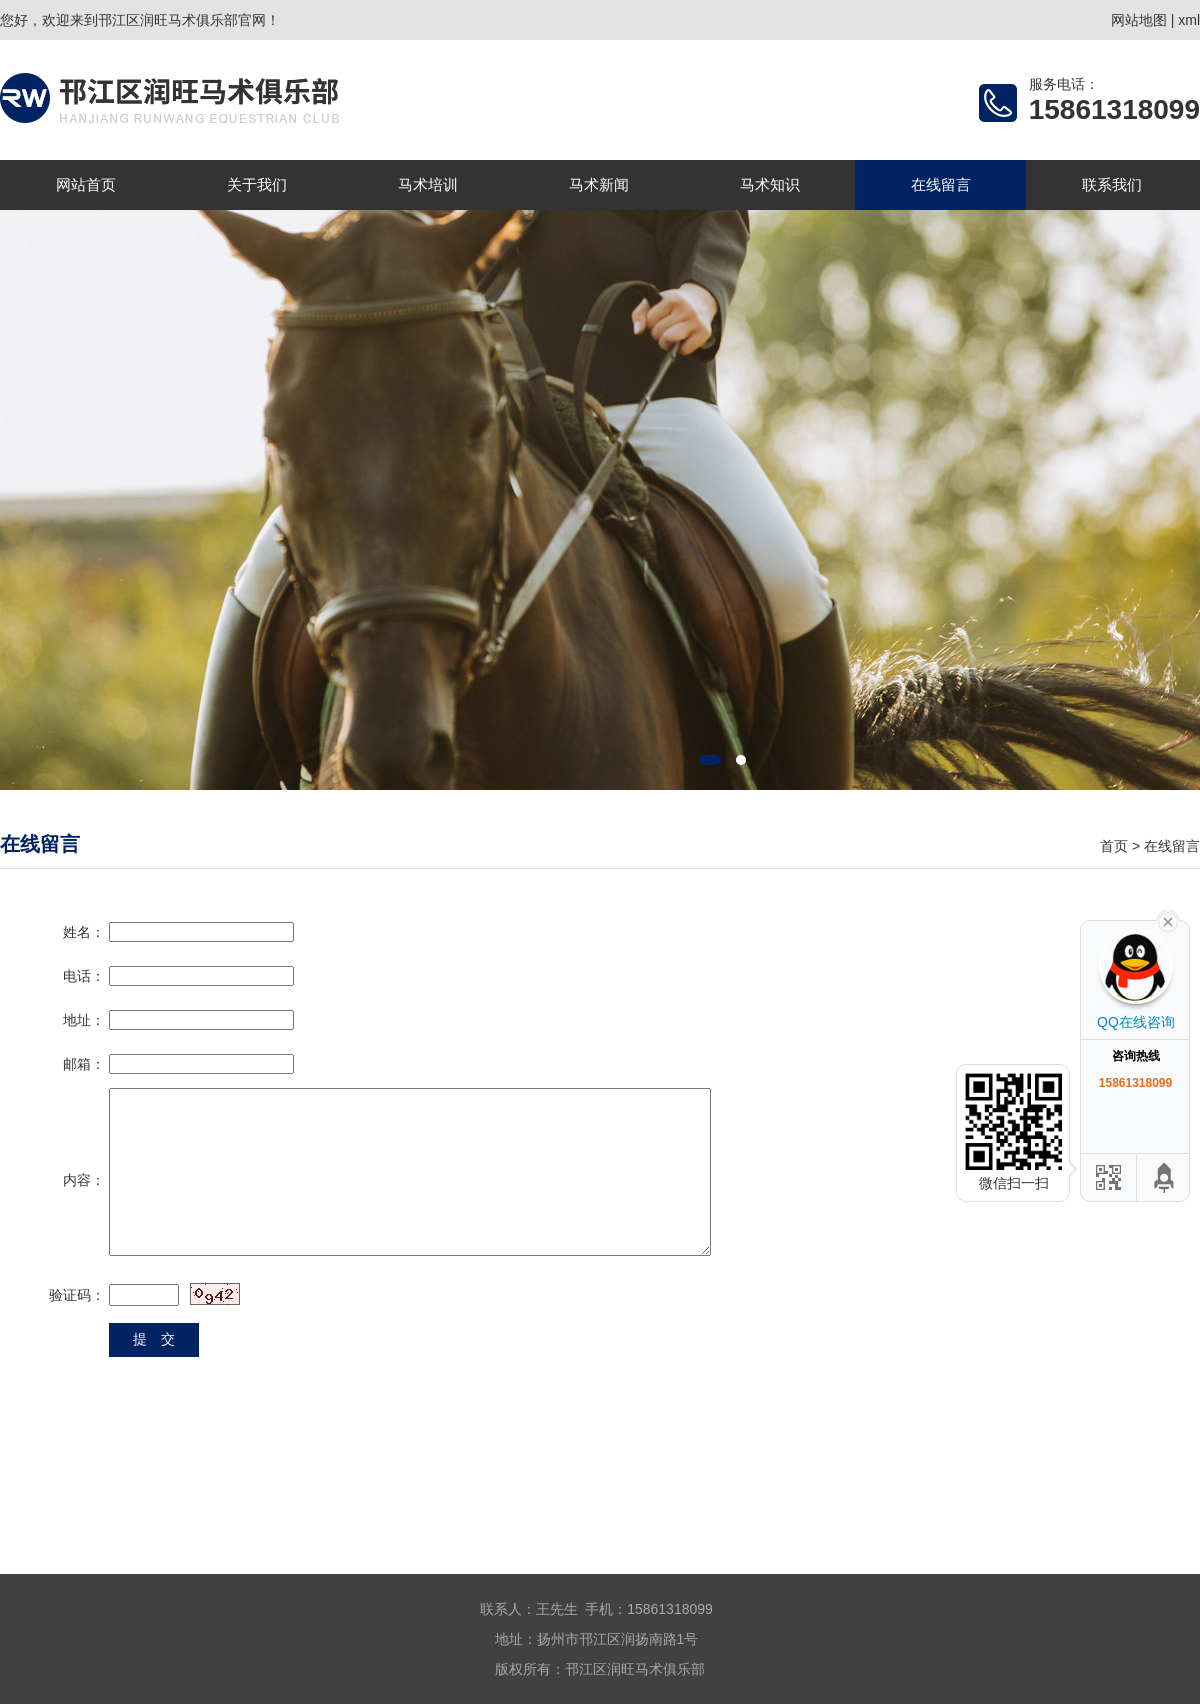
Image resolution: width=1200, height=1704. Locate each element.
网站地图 (1139, 20)
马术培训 (428, 184)
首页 (1114, 846)
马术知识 (770, 184)
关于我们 (257, 184)
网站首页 (86, 184)
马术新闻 (599, 184)
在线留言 (941, 184)
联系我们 (1112, 184)
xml (1189, 20)
